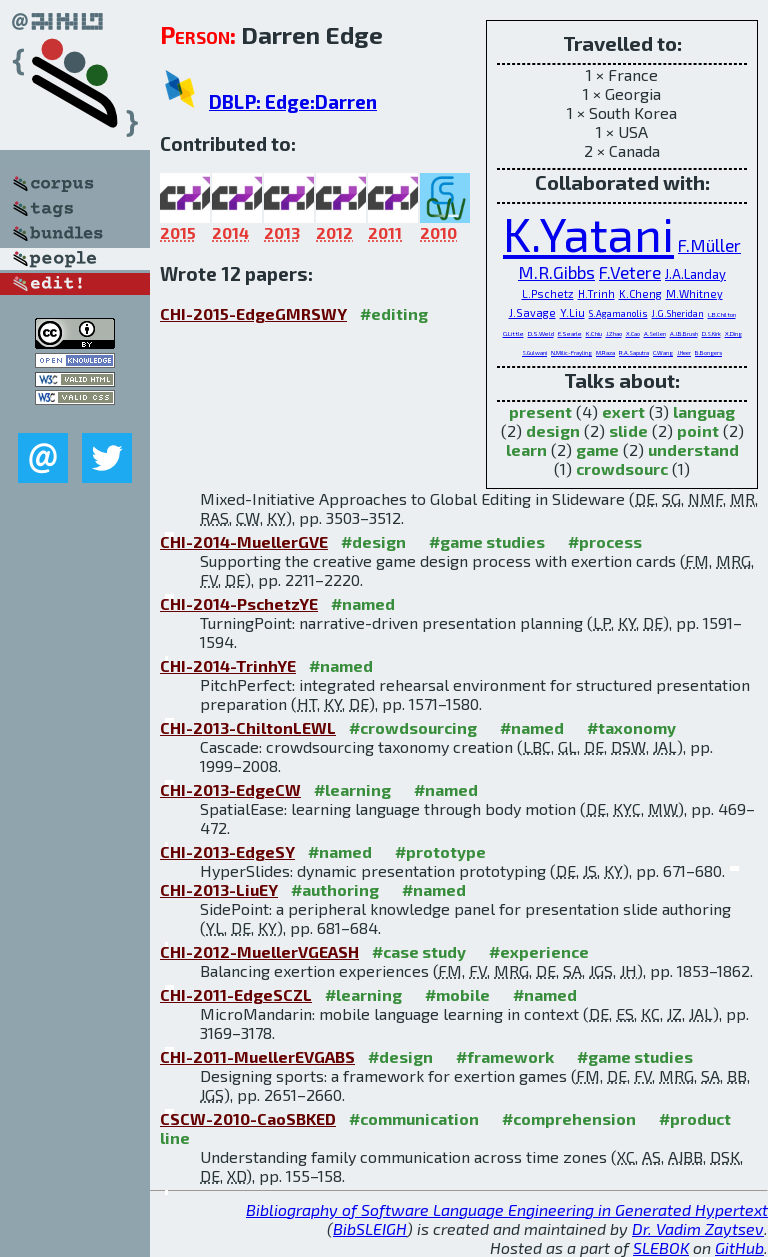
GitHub (739, 1247)
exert (623, 411)
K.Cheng (640, 293)
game (597, 449)
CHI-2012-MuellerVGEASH (259, 951)
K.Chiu (594, 333)
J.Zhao (614, 333)
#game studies (487, 541)
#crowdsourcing (413, 727)
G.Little (513, 333)
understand (693, 449)
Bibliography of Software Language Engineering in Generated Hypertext (507, 1209)
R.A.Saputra (634, 352)
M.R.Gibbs (556, 272)
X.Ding (733, 333)
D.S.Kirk (711, 333)
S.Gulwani (534, 352)
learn (526, 449)
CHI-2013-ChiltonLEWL (248, 727)
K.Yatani (588, 233)
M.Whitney (694, 293)
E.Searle (570, 333)
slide (628, 430)
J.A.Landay (695, 274)
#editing (394, 313)
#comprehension (569, 1118)
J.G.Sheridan (678, 313)
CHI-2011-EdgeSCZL (236, 994)
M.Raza (605, 352)
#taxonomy (631, 727)
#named (363, 603)
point (698, 430)
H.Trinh (596, 293)
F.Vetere (630, 272)
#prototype (440, 851)
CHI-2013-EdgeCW (230, 789)
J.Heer (684, 352)
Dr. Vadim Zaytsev (698, 1228)
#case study (419, 951)
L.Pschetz (548, 293)
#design (373, 541)
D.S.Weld (541, 333)
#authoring (335, 889)
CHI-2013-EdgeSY (227, 851)
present (540, 411)
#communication (414, 1118)
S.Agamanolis (618, 313)
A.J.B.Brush (684, 333)
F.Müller (709, 245)
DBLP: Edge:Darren (293, 101)
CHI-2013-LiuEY (219, 889)
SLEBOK (661, 1247)
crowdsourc (622, 468)
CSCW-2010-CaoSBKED (248, 1118)
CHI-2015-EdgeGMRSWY (253, 313)
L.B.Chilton (722, 314)
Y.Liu (572, 312)
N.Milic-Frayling (571, 352)
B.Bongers (708, 352)
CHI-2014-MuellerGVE (244, 541)
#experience (539, 951)
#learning (352, 789)
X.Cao (633, 333)
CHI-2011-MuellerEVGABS (257, 1056)
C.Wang (663, 352)
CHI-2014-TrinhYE (228, 665)
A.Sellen (655, 333)
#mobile (457, 994)
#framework (505, 1056)
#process (605, 541)
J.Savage (532, 312)
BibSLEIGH (370, 1228)
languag (704, 411)
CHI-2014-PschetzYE (239, 603)
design (553, 430)
